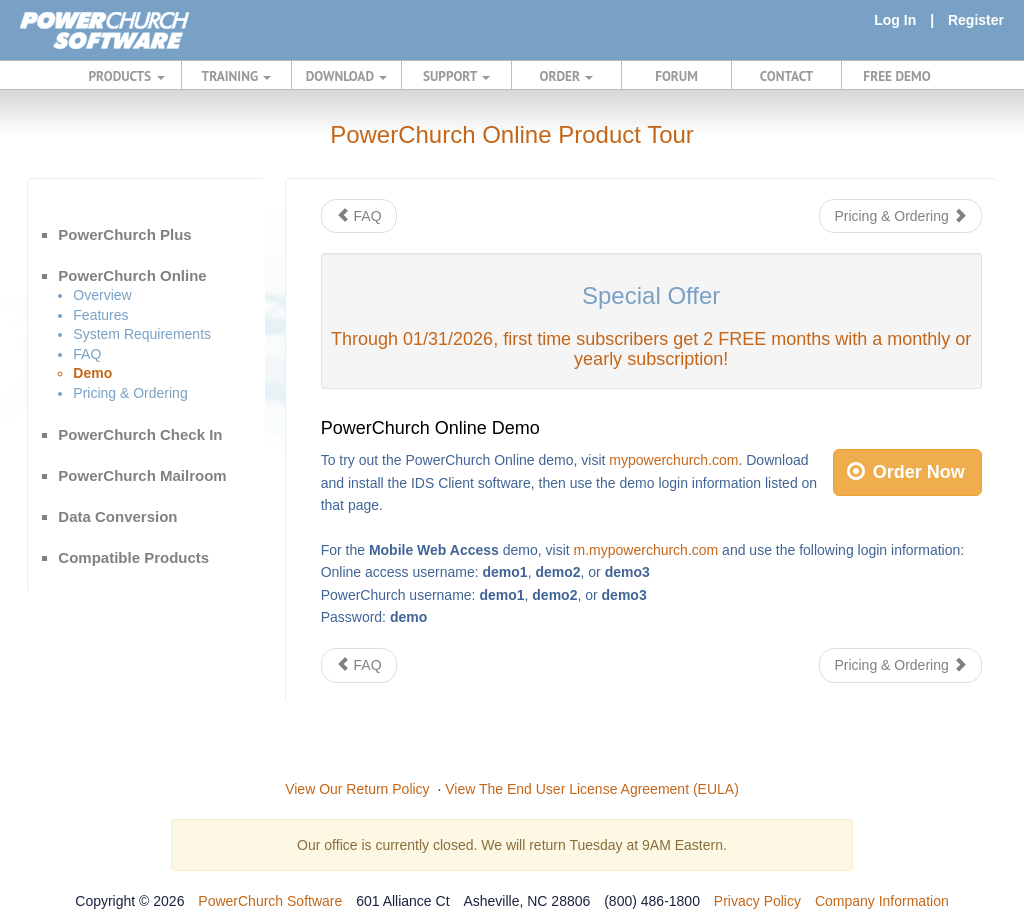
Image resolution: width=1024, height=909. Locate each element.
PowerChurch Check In (140, 434)
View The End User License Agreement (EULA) (592, 789)
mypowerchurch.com (673, 460)
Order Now (906, 472)
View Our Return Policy (357, 789)
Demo (92, 373)
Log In (895, 20)
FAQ (87, 354)
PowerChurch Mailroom (142, 475)
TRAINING (237, 76)
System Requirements (142, 334)
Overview (102, 295)
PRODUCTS (127, 76)
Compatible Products (133, 557)
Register (976, 20)
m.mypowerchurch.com (646, 550)
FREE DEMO (896, 76)
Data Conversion (117, 516)
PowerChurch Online (132, 275)
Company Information (882, 901)
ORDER (567, 76)
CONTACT (786, 76)
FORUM (676, 76)
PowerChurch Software (270, 901)
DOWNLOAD (346, 76)
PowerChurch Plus (124, 234)
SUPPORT (456, 76)
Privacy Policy (757, 901)
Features (100, 315)
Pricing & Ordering (130, 393)
